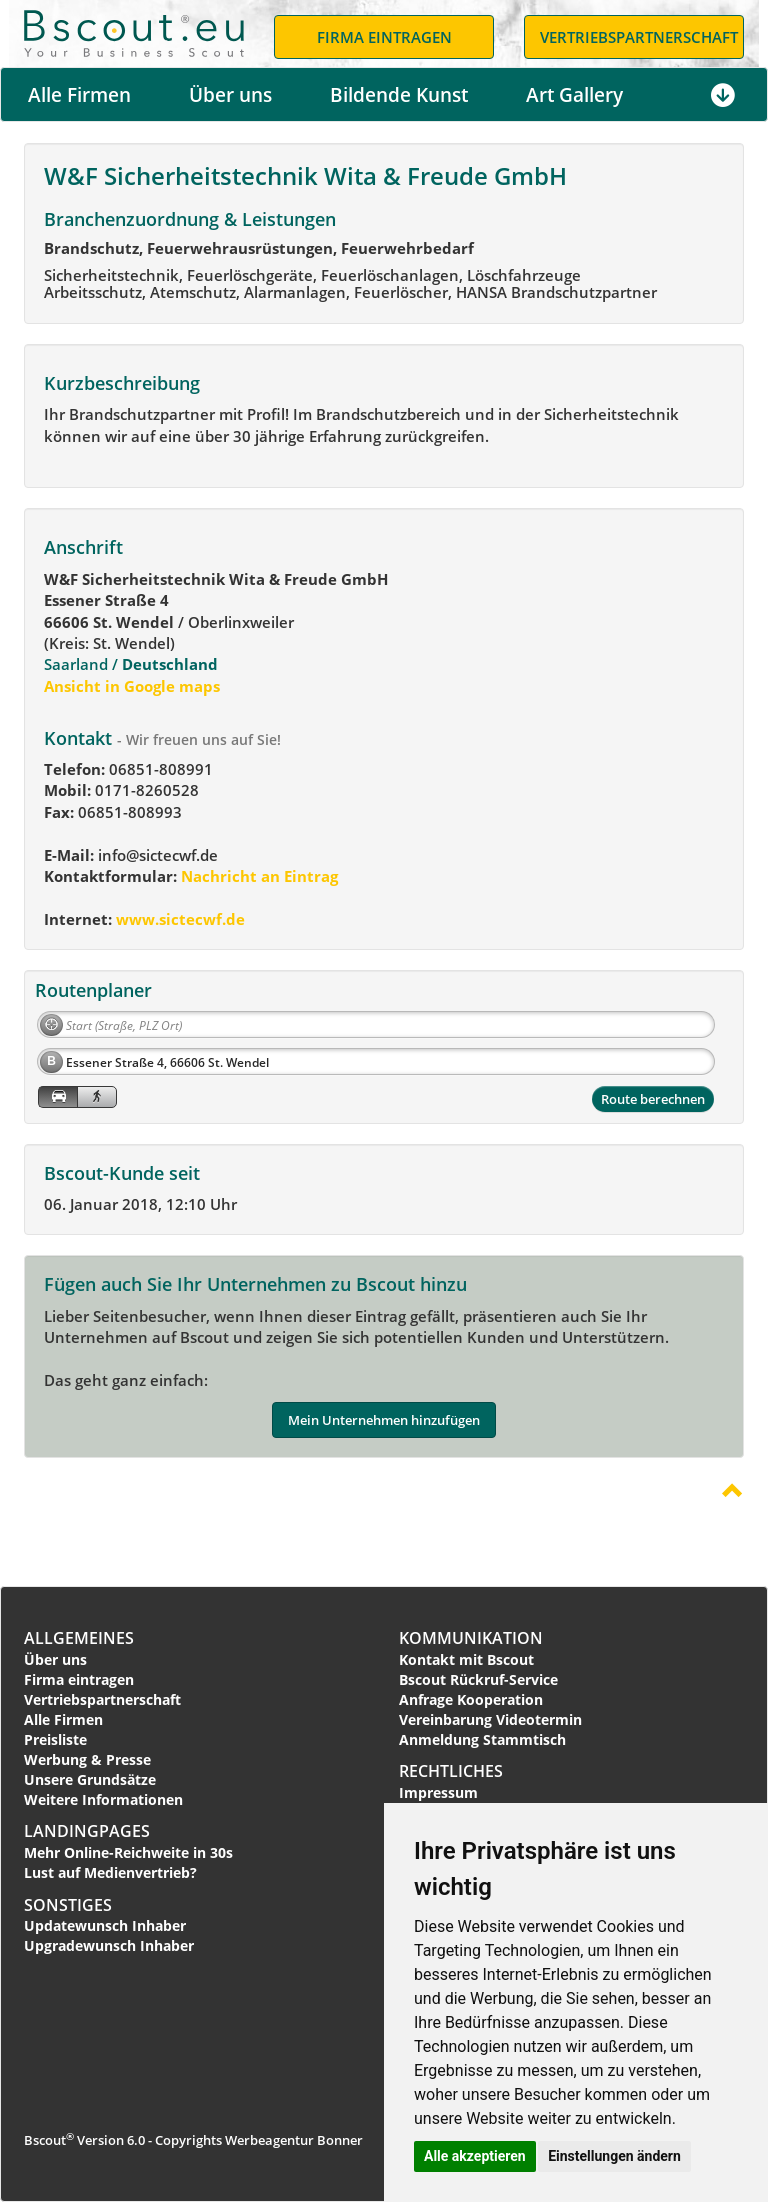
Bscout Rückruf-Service (478, 1679)
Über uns (230, 95)
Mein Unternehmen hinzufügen (384, 1420)
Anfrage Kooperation (471, 1699)
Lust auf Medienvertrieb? (110, 1872)
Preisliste (55, 1739)
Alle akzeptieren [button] (475, 2156)
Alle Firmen (79, 95)
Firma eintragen (79, 1679)
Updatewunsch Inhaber (105, 1925)
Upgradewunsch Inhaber (109, 1945)
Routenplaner (93, 990)
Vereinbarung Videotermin (490, 1719)
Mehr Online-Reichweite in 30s (128, 1852)
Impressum (438, 1792)
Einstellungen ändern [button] (614, 2156)
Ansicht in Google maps (132, 686)
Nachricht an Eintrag (257, 876)
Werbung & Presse (87, 1759)
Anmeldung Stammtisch (482, 1739)
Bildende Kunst (399, 95)
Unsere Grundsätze (90, 1779)
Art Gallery (574, 95)
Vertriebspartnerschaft (102, 1699)
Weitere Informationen (103, 1799)
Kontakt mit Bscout (466, 1659)
